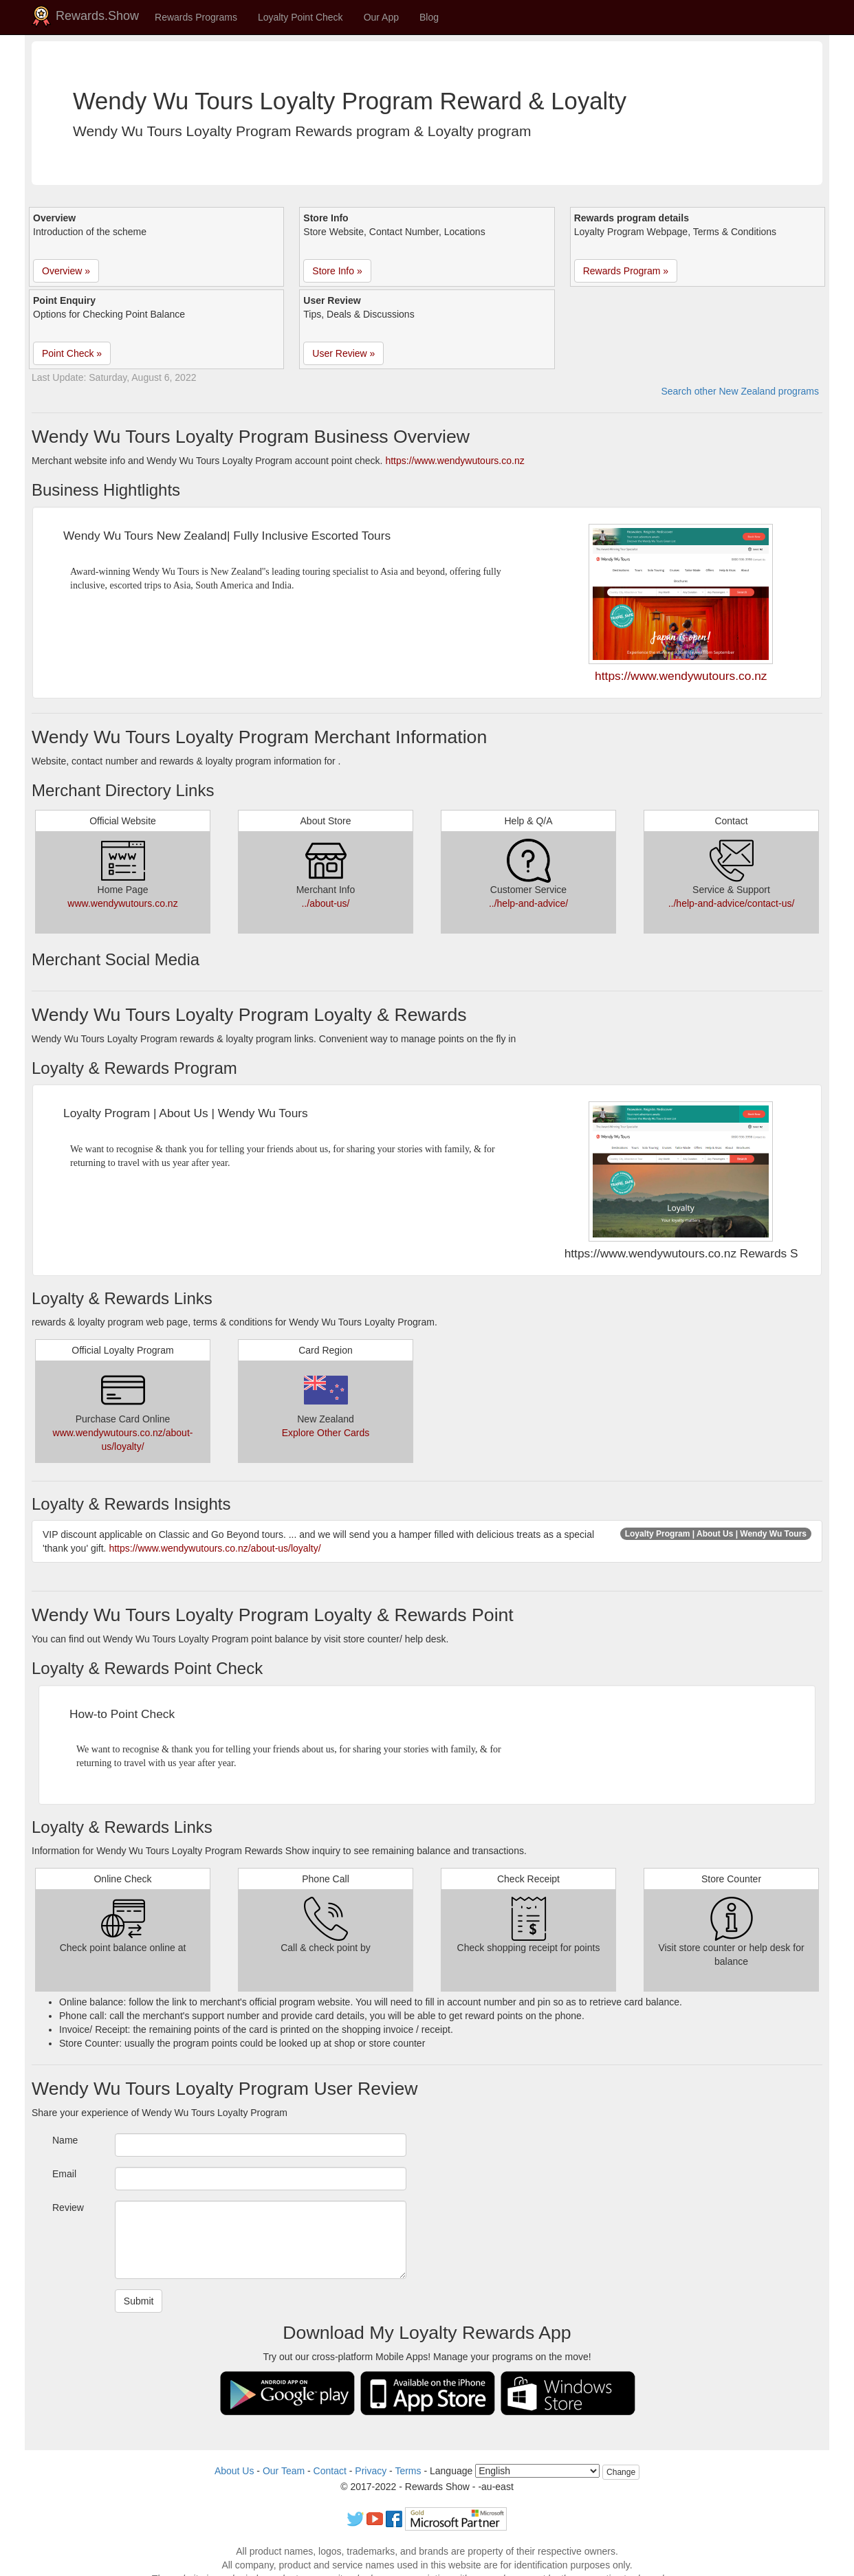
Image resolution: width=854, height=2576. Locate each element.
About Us (234, 2470)
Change (620, 2472)
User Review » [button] (343, 353)
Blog (429, 17)
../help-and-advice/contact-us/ (731, 903)
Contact (330, 2470)
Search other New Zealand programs (740, 391)
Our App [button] (381, 17)
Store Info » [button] (337, 270)
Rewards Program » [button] (626, 270)
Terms (408, 2470)
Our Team (284, 2470)
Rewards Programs (196, 17)
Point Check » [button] (72, 353)
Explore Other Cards (326, 1432)
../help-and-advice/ (528, 903)
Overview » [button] (66, 270)
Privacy (370, 2470)
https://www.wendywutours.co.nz (454, 460)
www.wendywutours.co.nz (122, 903)
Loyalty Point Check (300, 17)
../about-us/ (325, 903)
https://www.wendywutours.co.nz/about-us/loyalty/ (214, 1548)
